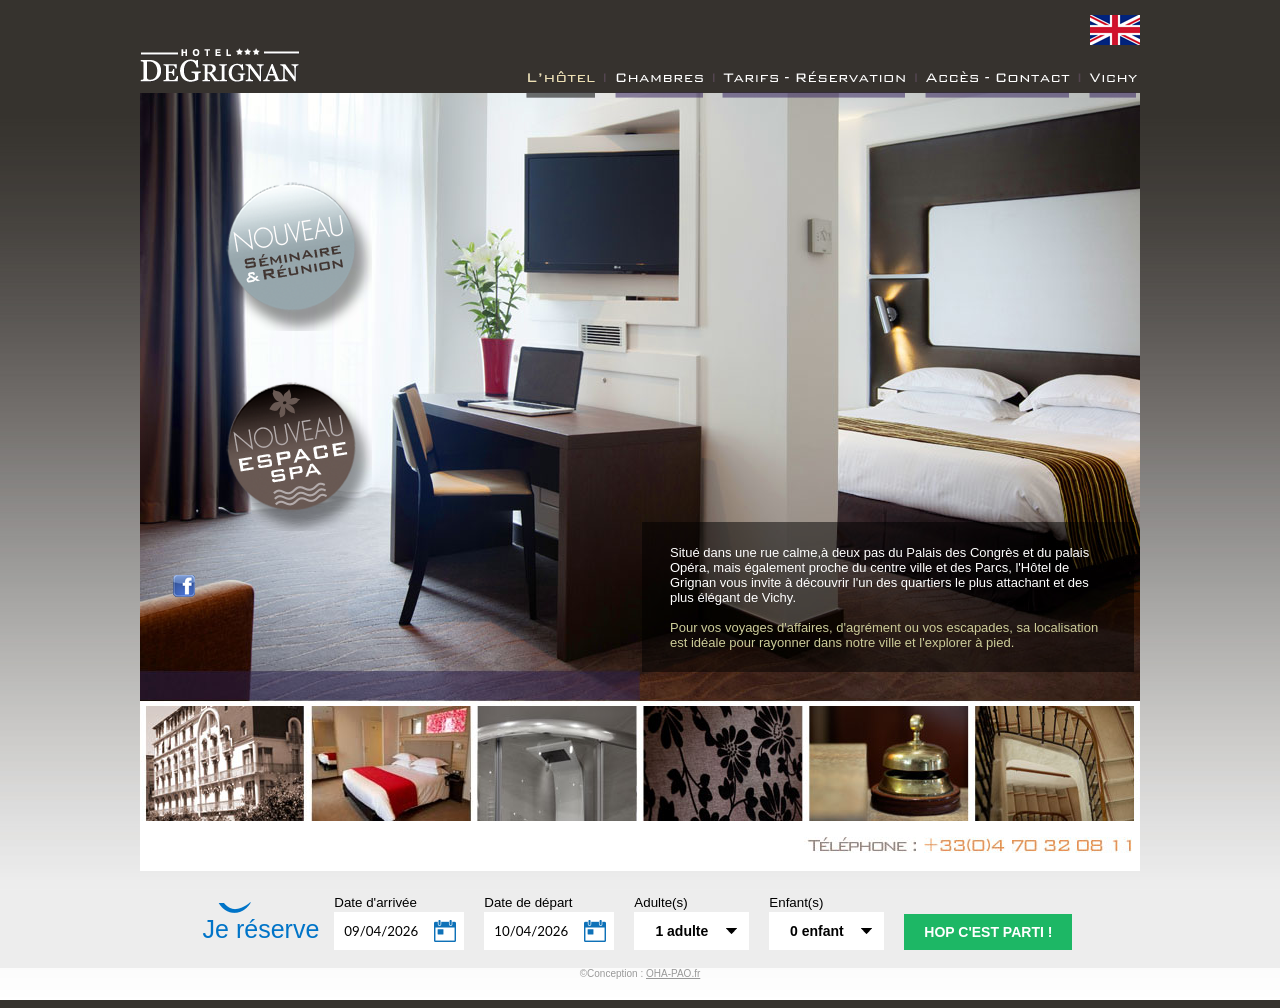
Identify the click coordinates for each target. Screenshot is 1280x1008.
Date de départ (528, 902)
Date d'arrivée (375, 902)
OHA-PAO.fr (673, 973)
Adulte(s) (660, 902)
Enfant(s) (796, 902)
